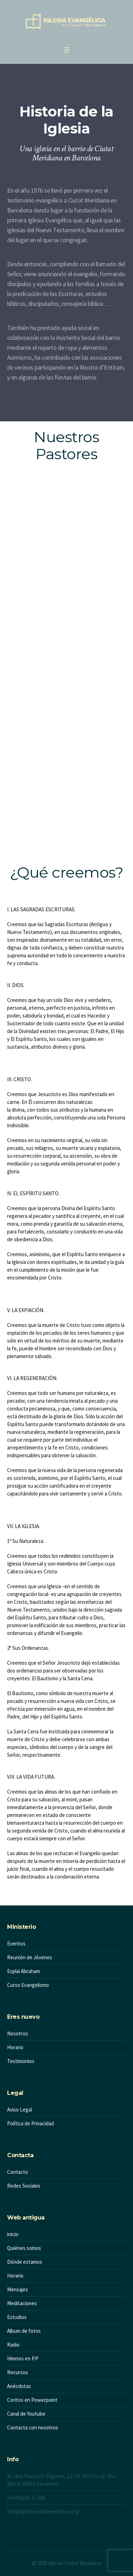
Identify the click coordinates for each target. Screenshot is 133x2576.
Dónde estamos (24, 2261)
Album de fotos (24, 2330)
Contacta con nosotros (32, 2427)
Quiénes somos (24, 2248)
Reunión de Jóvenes (29, 1957)
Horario (15, 2047)
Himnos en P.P (22, 2358)
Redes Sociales (23, 2185)
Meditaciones (22, 2303)
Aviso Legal (19, 2109)
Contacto (17, 2171)
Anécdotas (19, 2386)
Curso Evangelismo (28, 1985)
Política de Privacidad (30, 2123)
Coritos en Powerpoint (32, 2400)
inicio (12, 2234)
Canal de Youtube (26, 2413)
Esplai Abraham (23, 1971)
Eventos (16, 1943)
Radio (13, 2344)
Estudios (17, 2317)
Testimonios (20, 2061)
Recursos (17, 2372)
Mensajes (17, 2289)
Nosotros (17, 2033)
